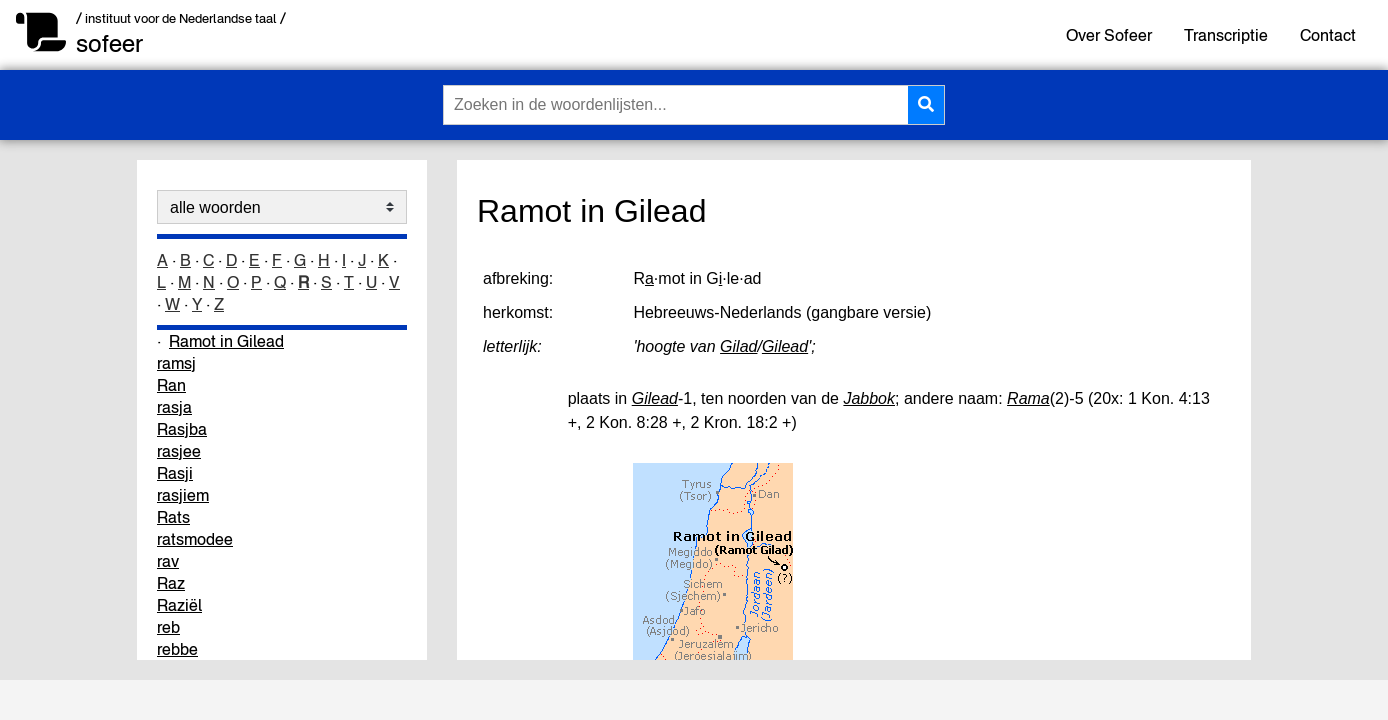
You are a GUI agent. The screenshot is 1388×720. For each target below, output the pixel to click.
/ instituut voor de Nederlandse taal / (181, 18)
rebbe (177, 649)
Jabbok (869, 398)
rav (168, 561)
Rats (173, 517)
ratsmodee (195, 539)
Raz (171, 583)
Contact (1328, 35)
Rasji (175, 473)
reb (168, 627)
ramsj (176, 363)
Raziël (179, 605)
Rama (1028, 398)
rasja (174, 407)
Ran (171, 385)
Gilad (738, 346)
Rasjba (182, 429)
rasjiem (183, 495)
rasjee (179, 451)
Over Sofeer (1109, 35)
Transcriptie (1226, 35)
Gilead (785, 346)
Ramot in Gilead (226, 341)
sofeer (109, 43)
